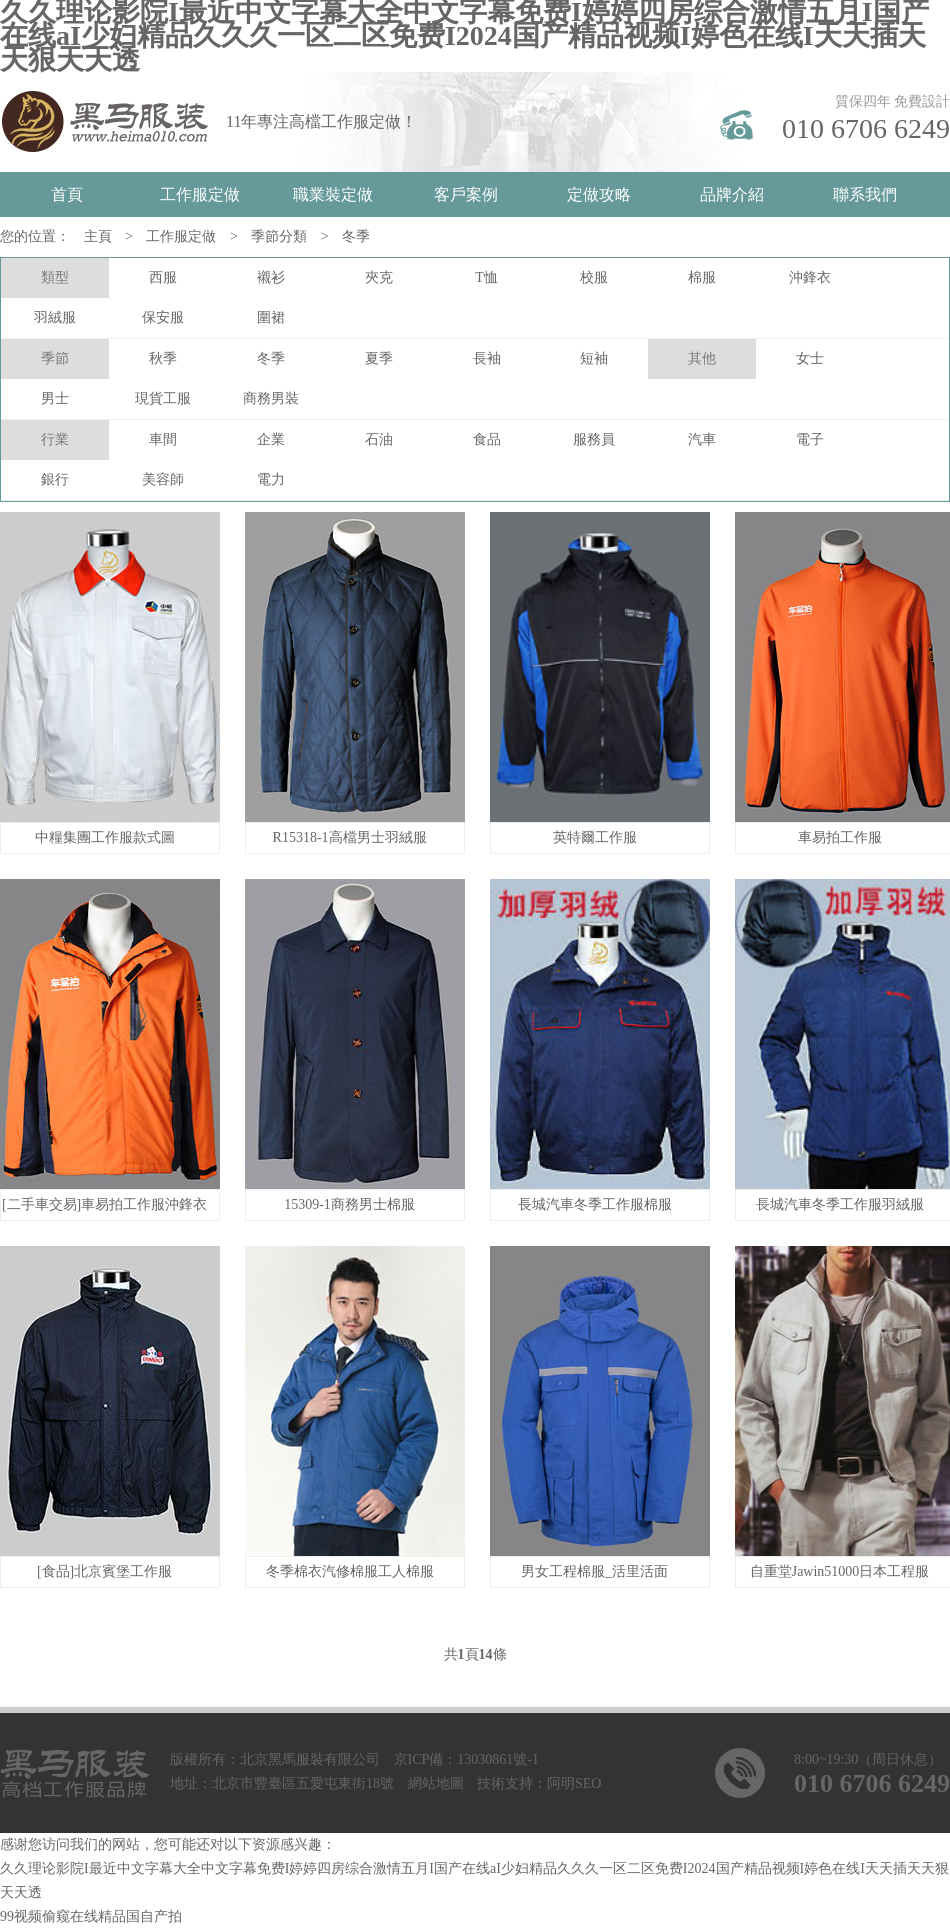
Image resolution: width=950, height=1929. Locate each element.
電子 (810, 439)
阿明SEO (574, 1783)
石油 (379, 439)
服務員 (594, 439)
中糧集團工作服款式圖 (105, 837)
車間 (163, 439)
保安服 (163, 317)
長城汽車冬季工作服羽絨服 (840, 1204)
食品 (487, 439)
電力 (271, 479)
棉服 (702, 277)
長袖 (487, 358)
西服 (163, 277)
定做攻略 (599, 194)
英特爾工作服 (595, 837)
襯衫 (271, 277)
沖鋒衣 (810, 277)
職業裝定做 (333, 194)
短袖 (594, 358)
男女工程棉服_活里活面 (594, 1571)
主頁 (98, 236)
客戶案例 (466, 194)
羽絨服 (55, 317)
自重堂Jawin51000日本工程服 (840, 1571)
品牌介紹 (732, 194)
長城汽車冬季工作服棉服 (595, 1204)
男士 (55, 398)
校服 (594, 277)
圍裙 (271, 317)
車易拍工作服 (840, 837)
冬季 (356, 236)
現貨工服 (163, 398)
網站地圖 (436, 1783)
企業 (271, 439)
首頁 (67, 194)
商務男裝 (271, 398)
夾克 (379, 277)
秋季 (163, 358)
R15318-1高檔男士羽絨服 (350, 837)
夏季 (379, 358)
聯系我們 (865, 194)
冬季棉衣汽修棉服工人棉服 (350, 1571)
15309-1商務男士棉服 (349, 1204)
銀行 (55, 479)
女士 (810, 358)
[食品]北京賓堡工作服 (104, 1571)
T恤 (486, 277)
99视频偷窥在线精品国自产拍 (91, 1916)
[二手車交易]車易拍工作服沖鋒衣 (104, 1204)
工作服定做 (200, 194)
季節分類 (279, 236)
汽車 (702, 439)
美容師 (163, 479)
